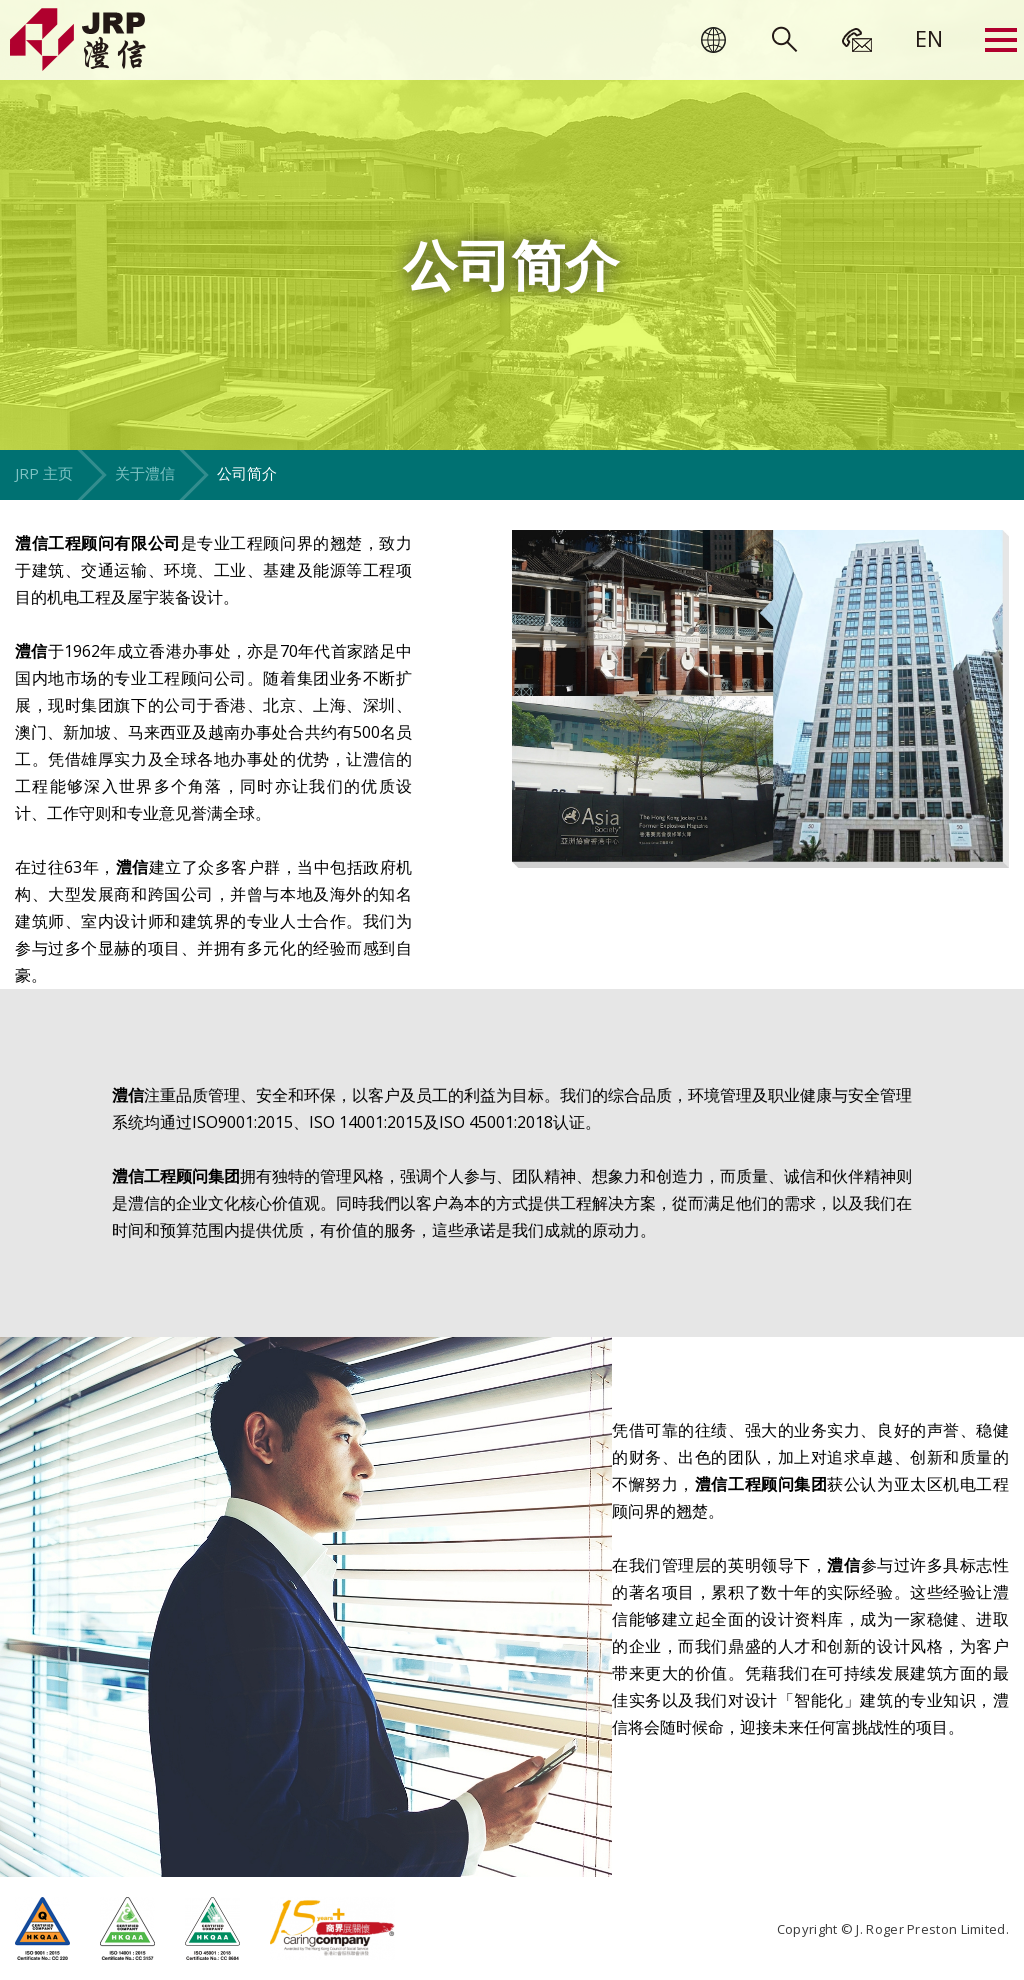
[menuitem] (929, 38)
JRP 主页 (44, 473)
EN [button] (929, 38)
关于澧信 (145, 473)
